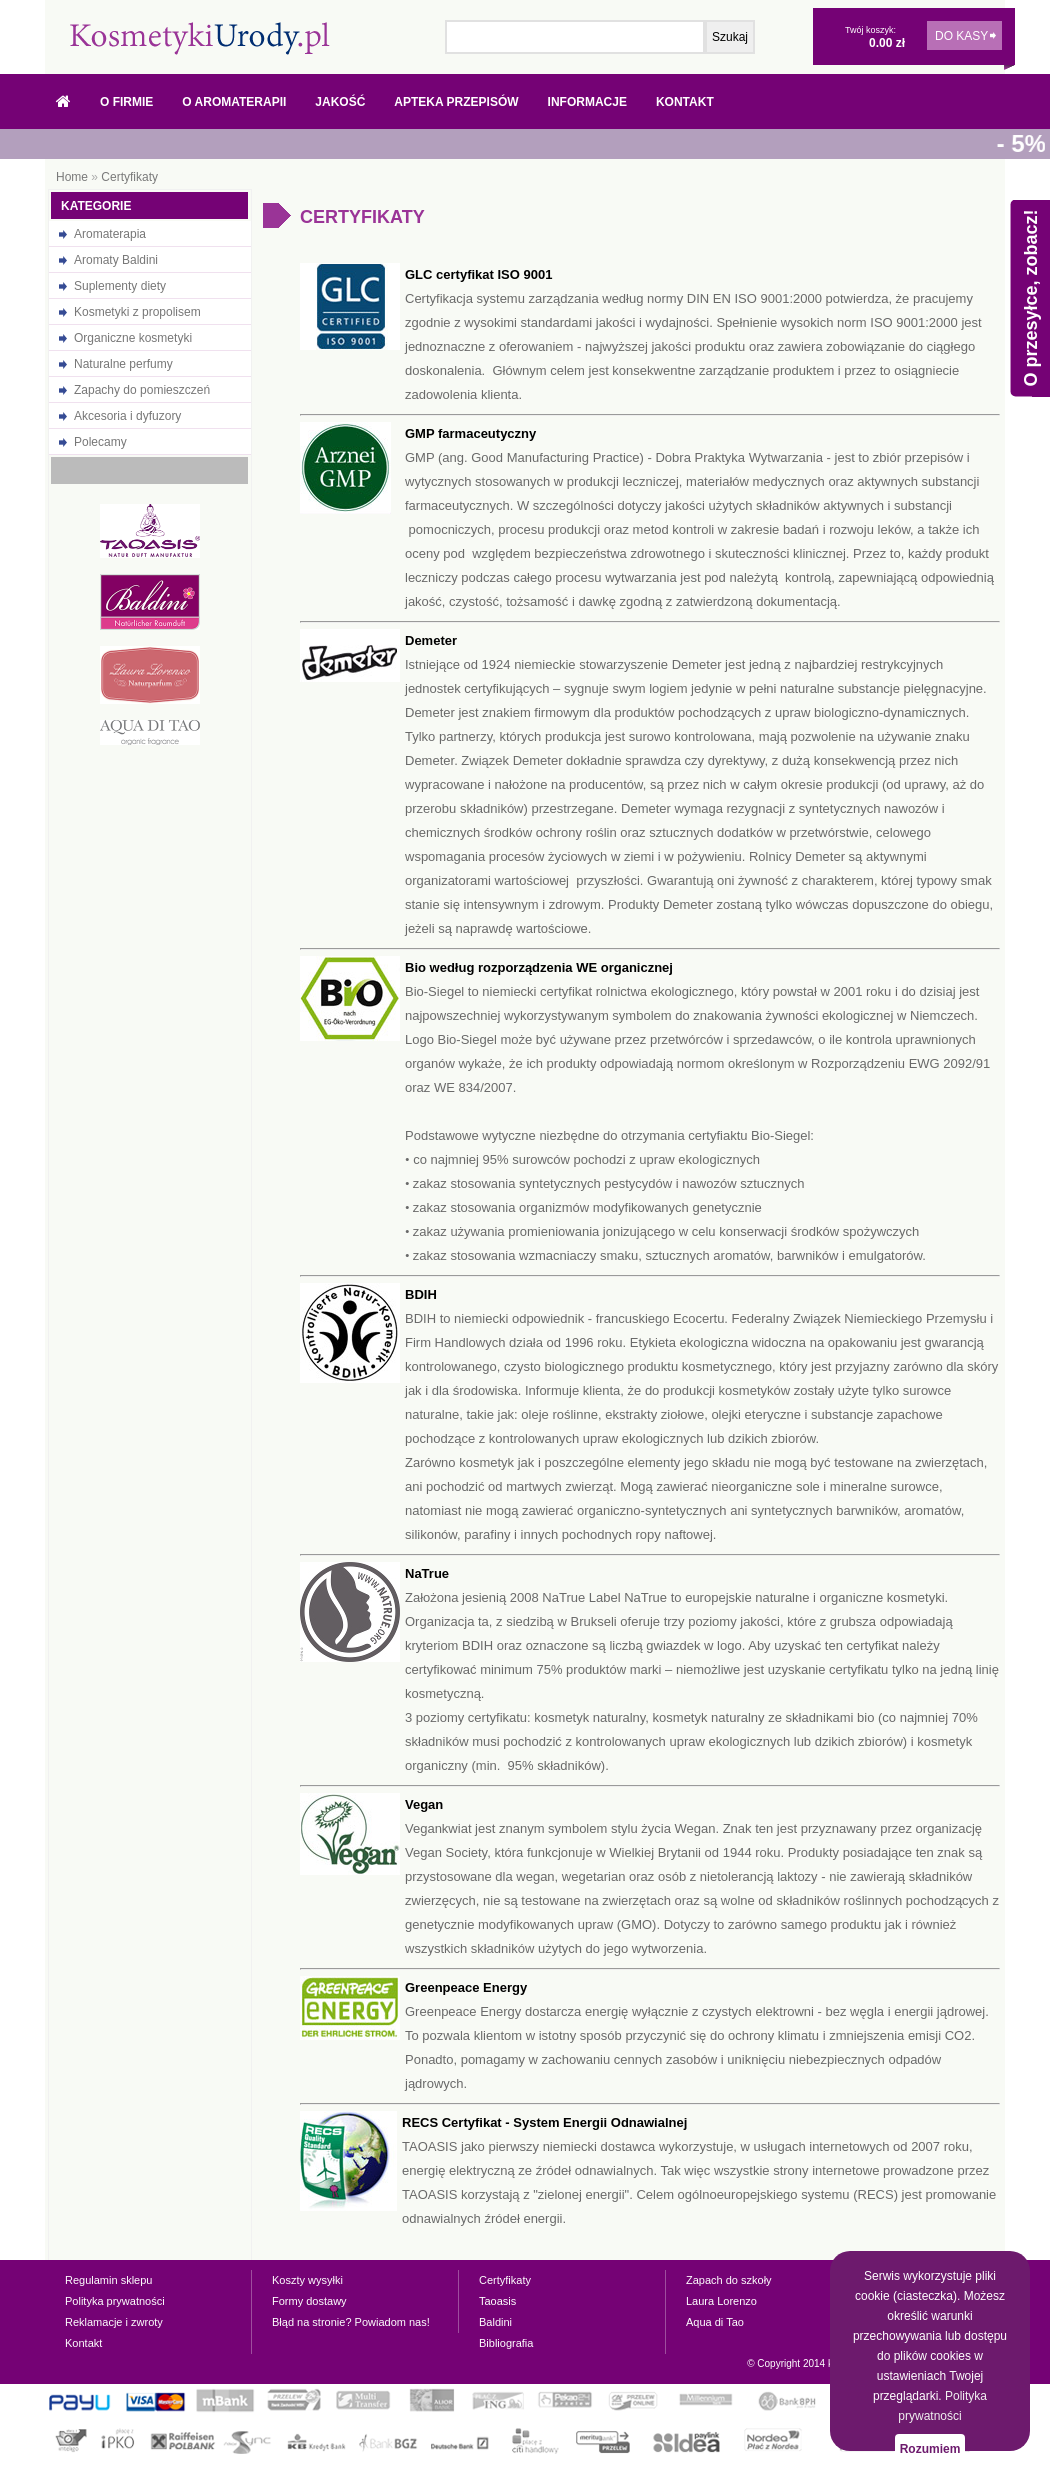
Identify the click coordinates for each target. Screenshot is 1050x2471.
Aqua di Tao (715, 2322)
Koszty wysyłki (307, 2280)
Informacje (587, 102)
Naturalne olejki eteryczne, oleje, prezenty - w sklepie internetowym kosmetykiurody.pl (200, 38)
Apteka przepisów (456, 102)
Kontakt (685, 102)
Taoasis (497, 2301)
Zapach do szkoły (729, 2280)
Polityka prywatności (115, 2301)
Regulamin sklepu (108, 2280)
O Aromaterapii (234, 102)
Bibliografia (506, 2343)
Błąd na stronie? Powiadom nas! (351, 2322)
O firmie (126, 102)
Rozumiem (930, 2449)
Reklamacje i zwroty (114, 2322)
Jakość (340, 102)
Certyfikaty (129, 177)
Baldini (495, 2322)
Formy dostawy (309, 2301)
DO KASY (961, 36)
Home (72, 177)
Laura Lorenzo (721, 2301)
